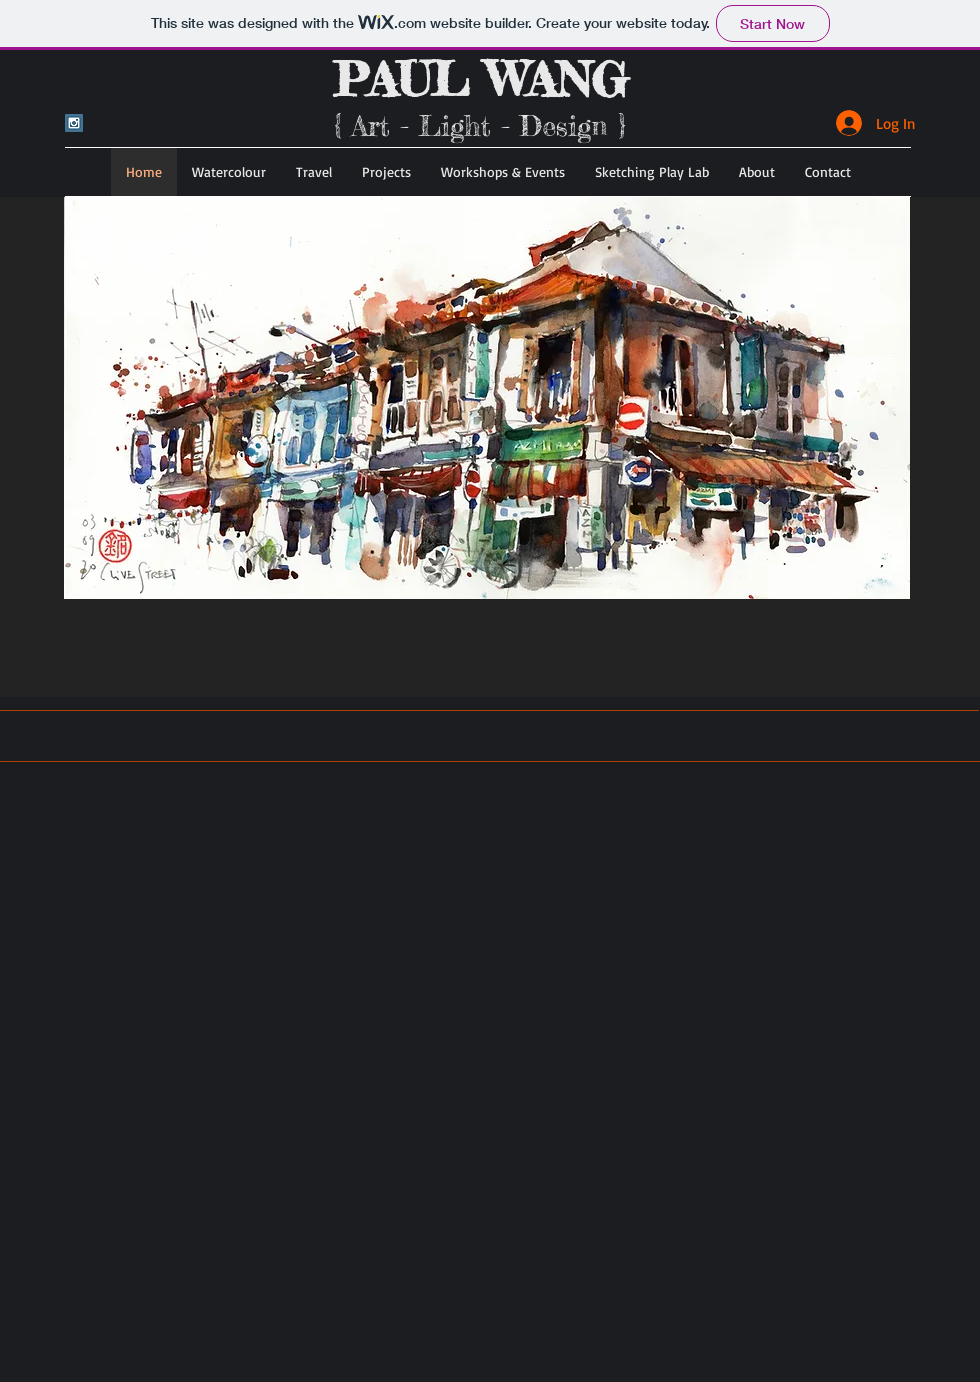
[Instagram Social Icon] (74, 123)
